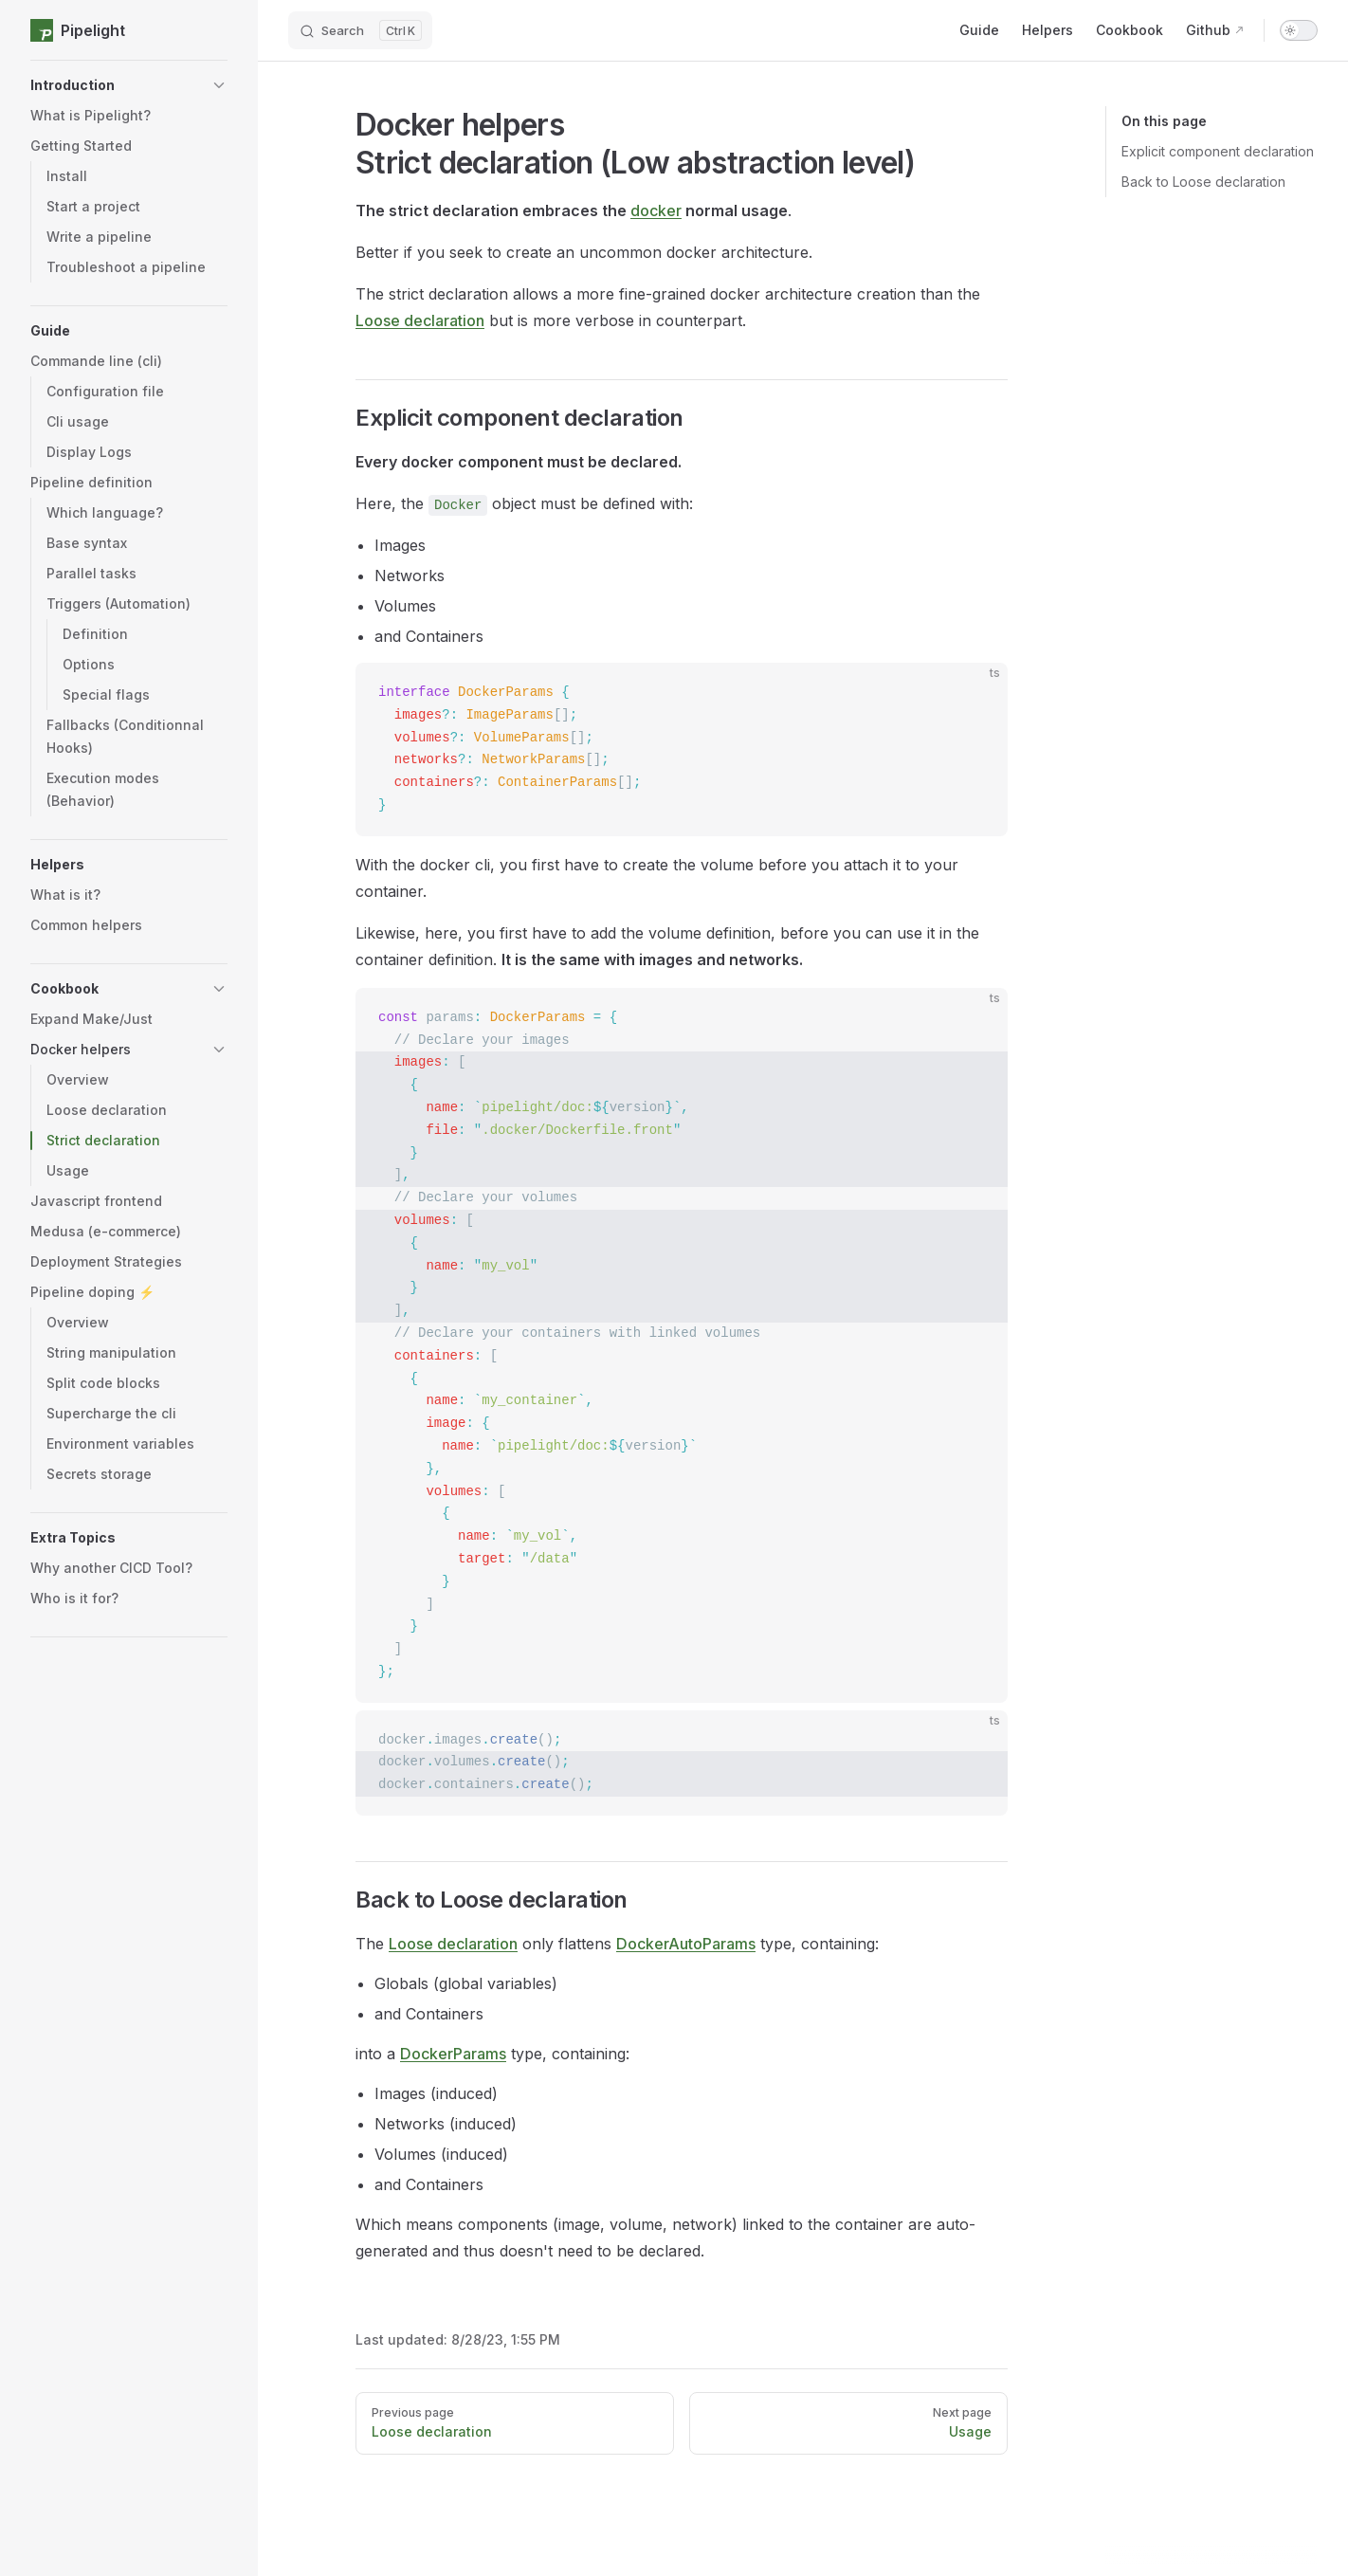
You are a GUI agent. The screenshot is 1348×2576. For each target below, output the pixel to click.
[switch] (1299, 30)
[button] (129, 85)
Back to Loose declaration (1203, 182)
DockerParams (453, 2053)
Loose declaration (419, 320)
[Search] (360, 30)
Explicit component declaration (1217, 151)
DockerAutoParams (686, 1943)
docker (656, 210)
